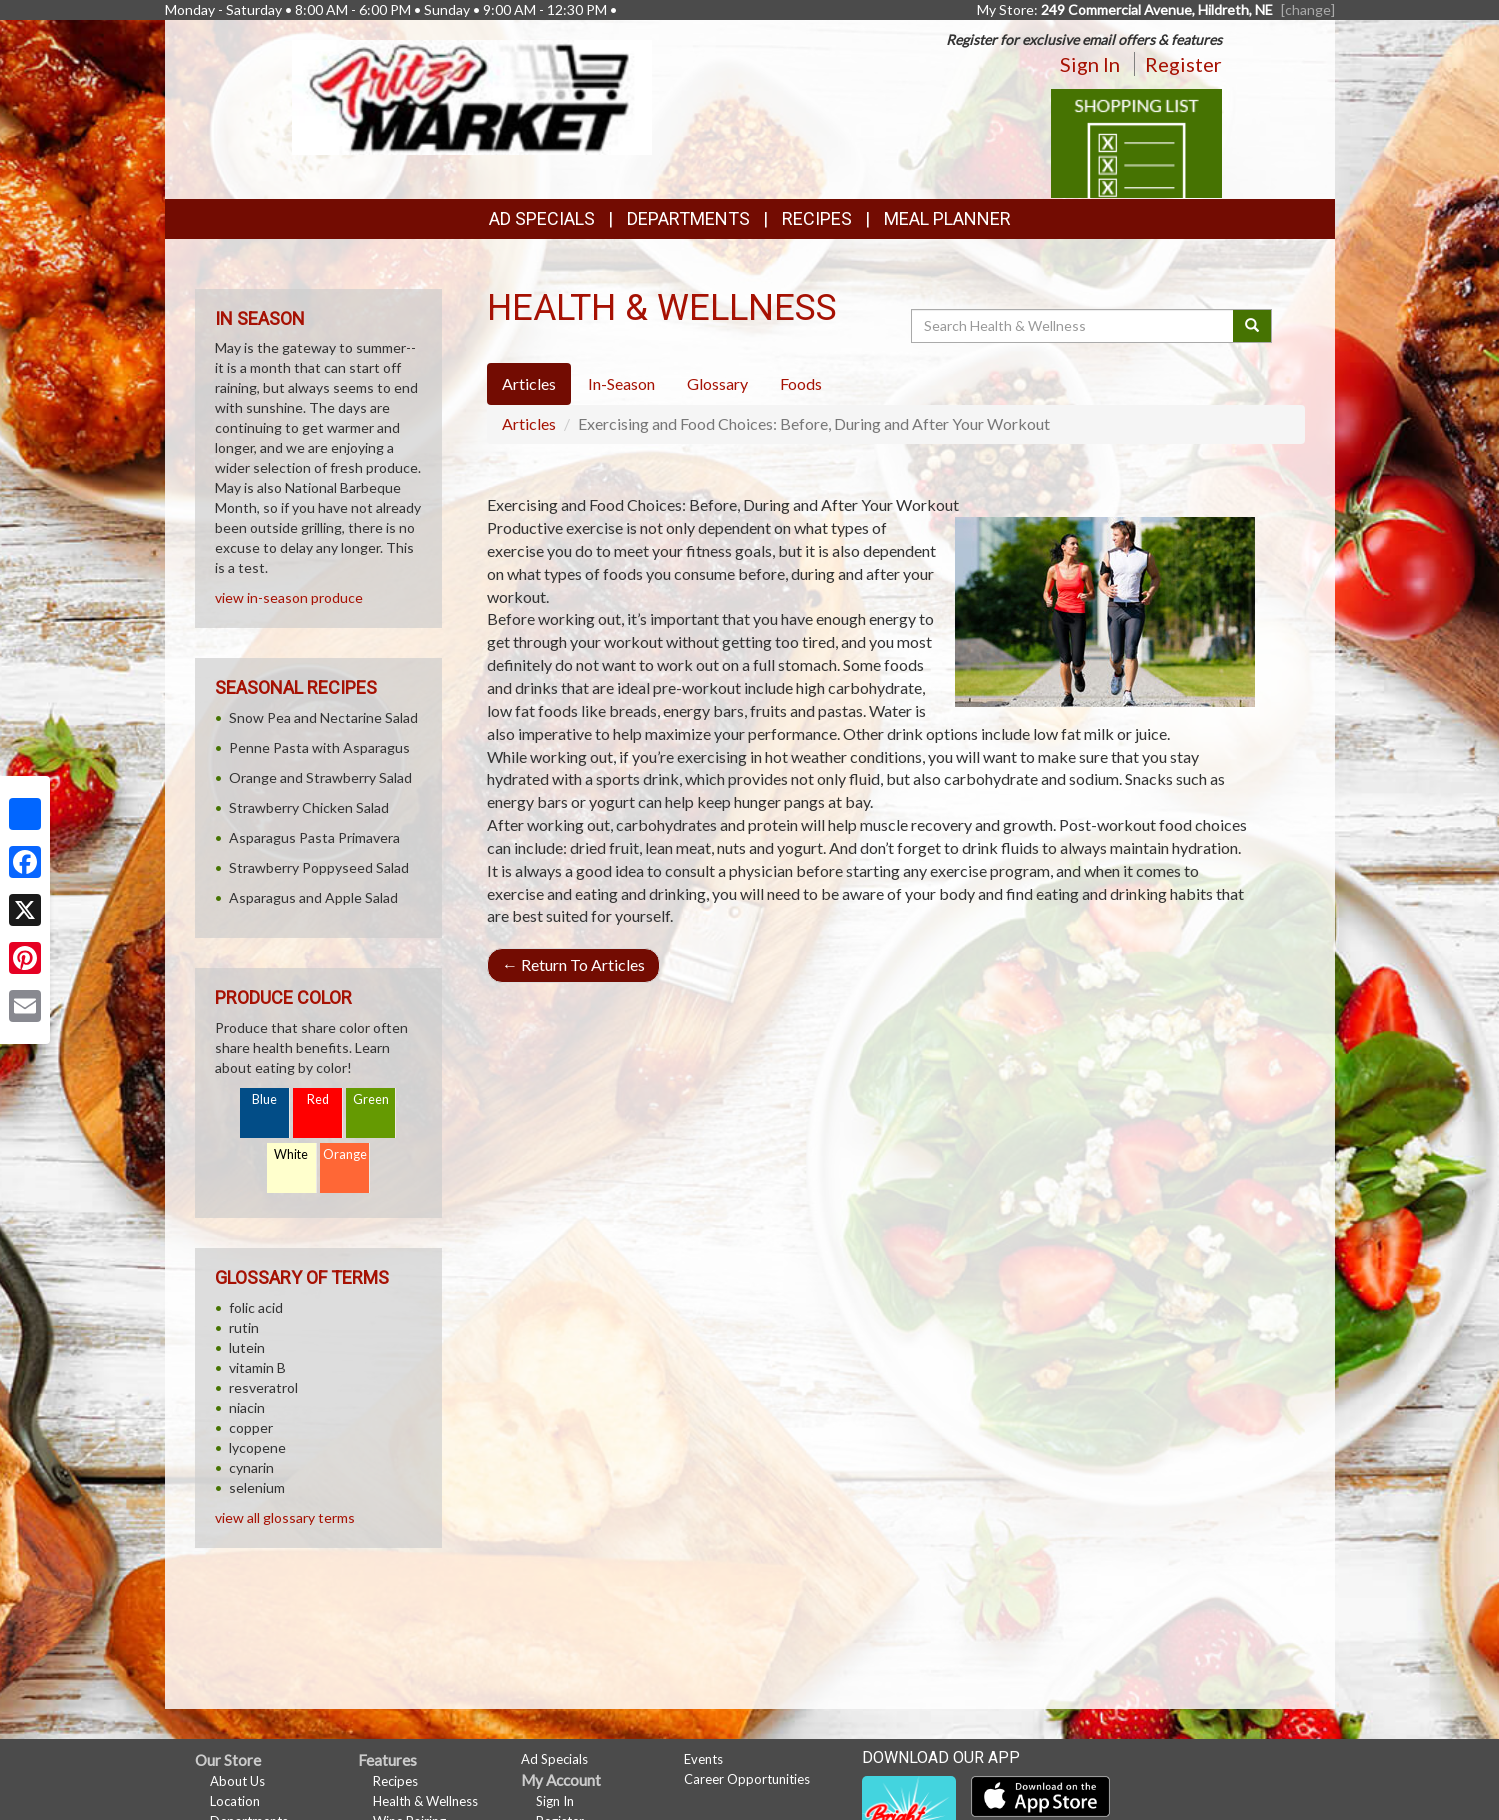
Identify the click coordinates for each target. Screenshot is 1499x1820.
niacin (247, 1407)
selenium (257, 1487)
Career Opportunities (747, 1779)
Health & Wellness (425, 1801)
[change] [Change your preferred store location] (1308, 9)
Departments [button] (688, 218)
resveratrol (263, 1387)
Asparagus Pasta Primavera (314, 837)
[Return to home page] (472, 95)
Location (235, 1801)
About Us (237, 1781)
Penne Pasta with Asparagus (319, 747)
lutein (247, 1347)
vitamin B (257, 1367)
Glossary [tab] (717, 383)
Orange (345, 1154)
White (291, 1154)
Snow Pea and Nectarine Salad (323, 717)
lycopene (257, 1447)
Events (703, 1759)
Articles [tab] (529, 383)
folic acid (256, 1307)
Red (318, 1099)
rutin (244, 1327)
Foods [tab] (801, 383)
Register (1183, 64)
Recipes (817, 218)
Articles (529, 423)
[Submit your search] (1252, 326)
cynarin (251, 1467)
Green (371, 1099)
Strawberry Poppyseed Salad (319, 867)
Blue (264, 1099)
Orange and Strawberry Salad (320, 777)
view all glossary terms (285, 1517)
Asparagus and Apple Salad (313, 897)
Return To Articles (573, 964)
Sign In (1090, 64)
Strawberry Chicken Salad (309, 807)
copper (251, 1427)
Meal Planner (947, 218)
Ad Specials (542, 218)
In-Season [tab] (621, 383)
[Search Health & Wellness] (1074, 326)
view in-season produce (289, 597)
